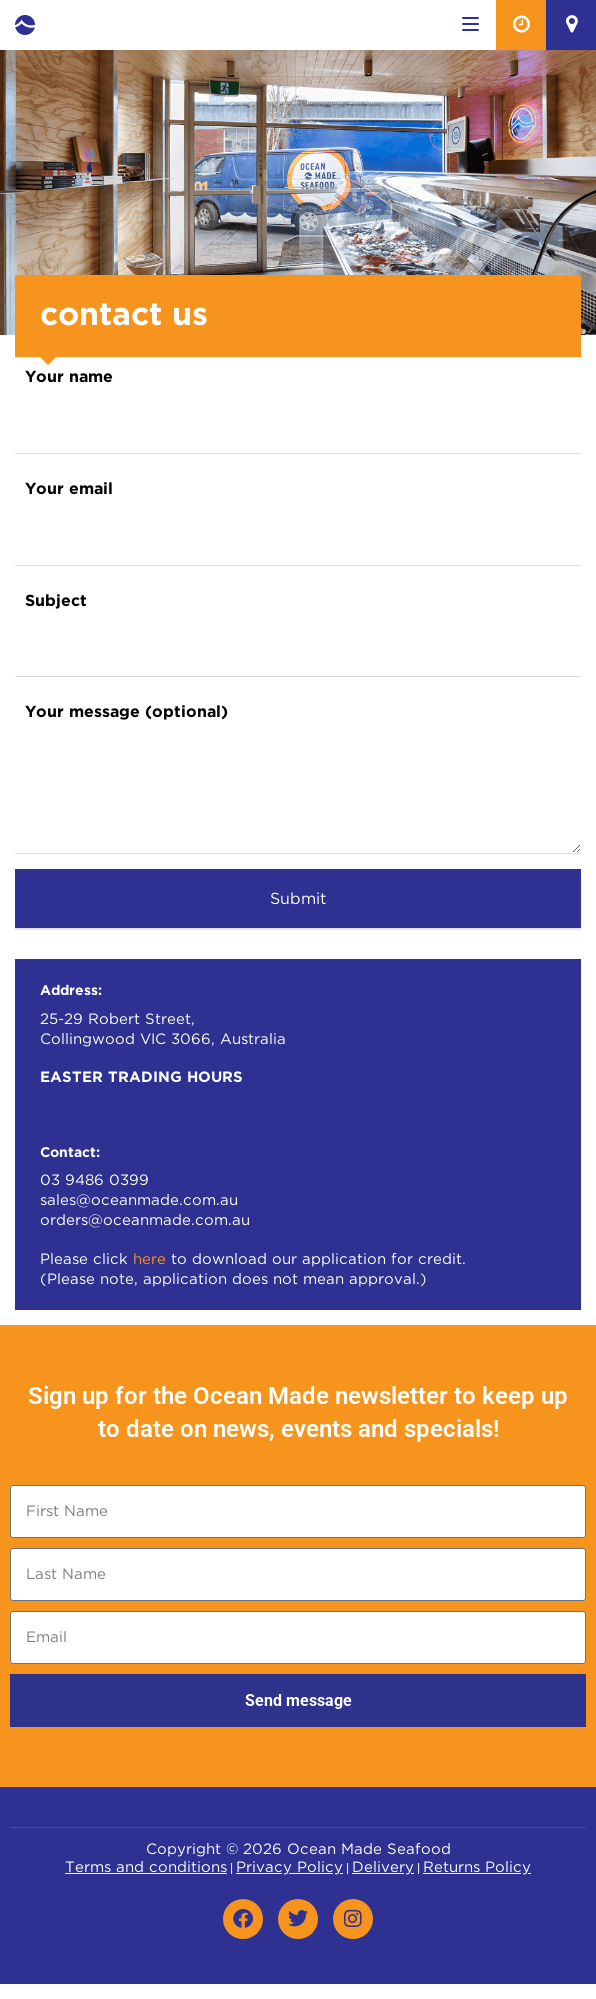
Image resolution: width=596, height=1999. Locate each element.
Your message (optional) (126, 712)
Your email (69, 489)
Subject (56, 601)
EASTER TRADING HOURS (141, 1077)
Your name (69, 377)
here (149, 1259)
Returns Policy (477, 1867)
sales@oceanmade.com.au (139, 1200)
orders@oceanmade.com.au (145, 1220)
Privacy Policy (289, 1867)
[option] (298, 192)
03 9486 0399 (94, 1180)
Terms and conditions (146, 1867)
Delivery (383, 1867)
